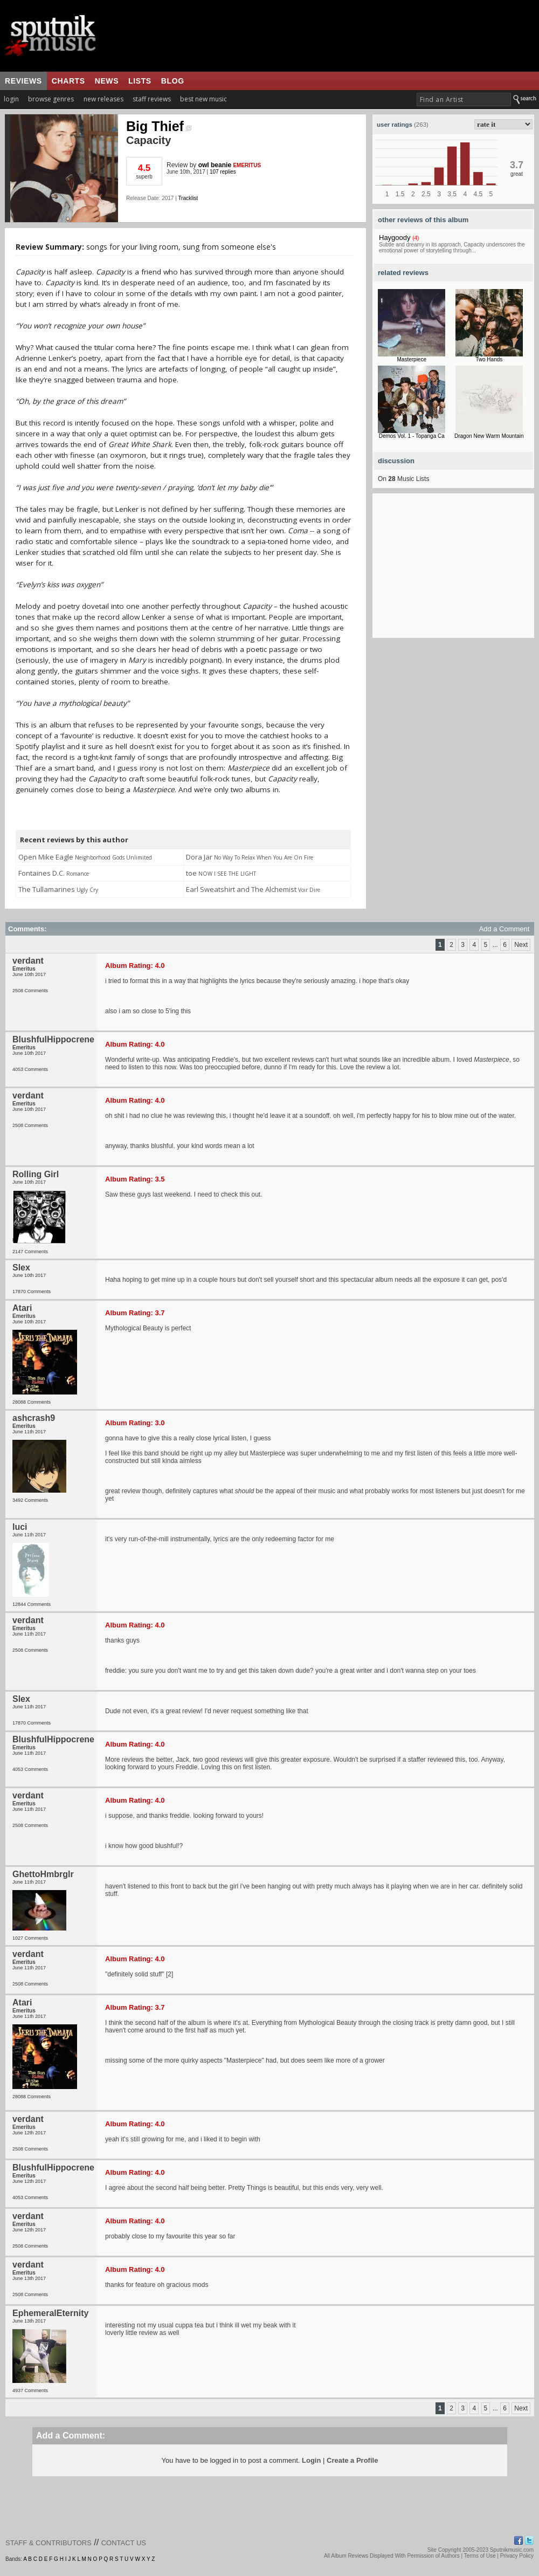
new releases (103, 99)
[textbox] (464, 99)
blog (172, 81)
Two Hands (488, 359)
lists (139, 81)
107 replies (223, 172)
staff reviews (152, 99)
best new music (203, 99)
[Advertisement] (453, 570)
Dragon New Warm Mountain (489, 436)
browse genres (51, 99)
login (11, 99)
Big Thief (158, 126)
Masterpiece (411, 359)
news (107, 81)
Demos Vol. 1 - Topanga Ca (412, 436)
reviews (23, 81)
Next (521, 945)
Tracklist (188, 198)
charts (68, 81)
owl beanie (214, 165)
